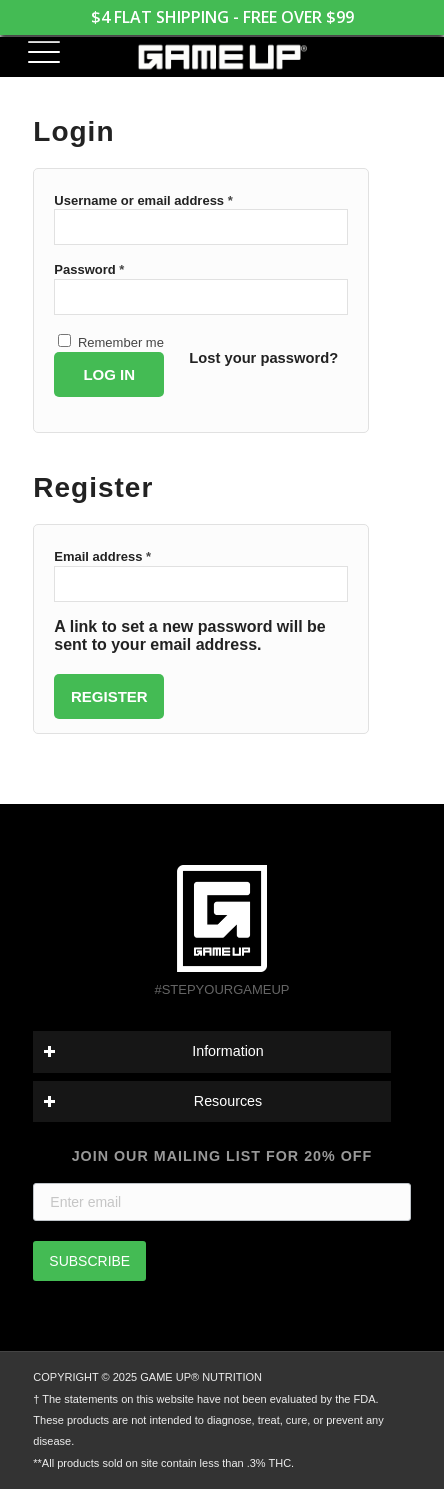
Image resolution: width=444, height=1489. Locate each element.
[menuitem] (35, 55)
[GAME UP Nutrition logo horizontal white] (222, 57)
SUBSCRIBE (89, 1261)
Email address (102, 556)
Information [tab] (153, 1051)
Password (89, 269)
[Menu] (35, 55)
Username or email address (143, 200)
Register (109, 696)
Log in (109, 374)
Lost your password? (263, 358)
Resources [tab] (152, 1101)
